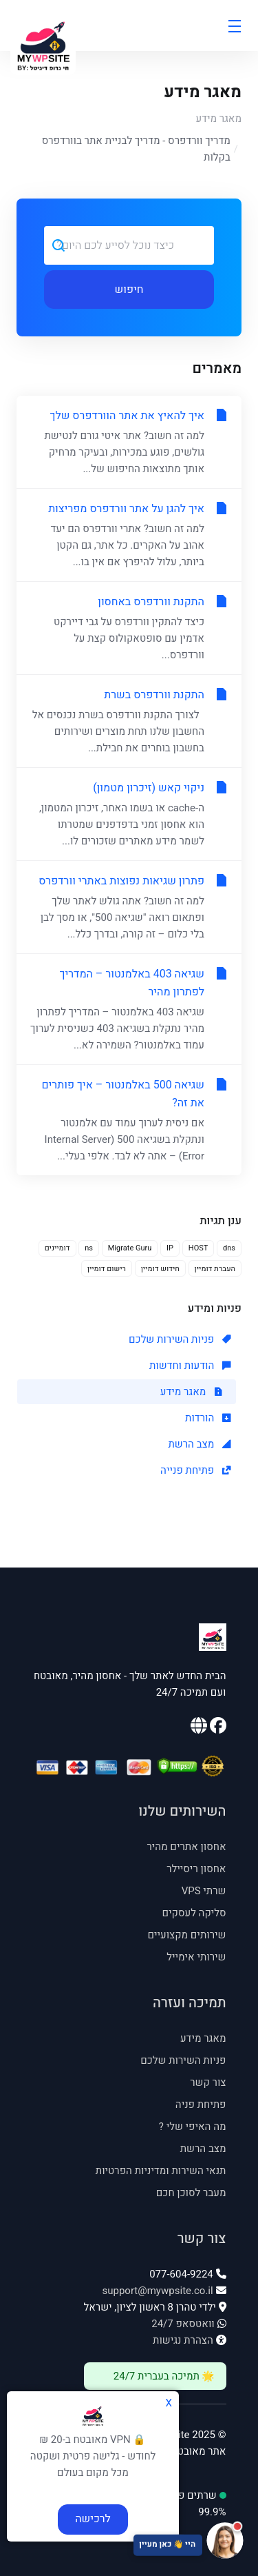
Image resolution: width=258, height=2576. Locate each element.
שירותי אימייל (196, 1957)
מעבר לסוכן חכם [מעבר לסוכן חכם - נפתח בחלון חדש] (191, 2192)
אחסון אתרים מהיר (186, 1846)
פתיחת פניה (200, 2104)
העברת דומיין (215, 1269)
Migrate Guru (130, 1248)
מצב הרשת (199, 1444)
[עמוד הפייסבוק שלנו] (216, 1728)
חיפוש (129, 289)
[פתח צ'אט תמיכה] (128, 2541)
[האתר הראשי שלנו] (199, 1728)
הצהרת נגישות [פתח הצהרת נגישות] (183, 2340)
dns (229, 1248)
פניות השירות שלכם (179, 1339)
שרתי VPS (204, 1890)
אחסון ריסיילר (196, 1868)
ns (89, 1248)
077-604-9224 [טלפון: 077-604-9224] (181, 2274)
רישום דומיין (106, 1269)
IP (169, 1248)
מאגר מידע (218, 118)
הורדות (207, 1418)
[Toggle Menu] (234, 25)
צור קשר (208, 2082)
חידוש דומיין (160, 1269)
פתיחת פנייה (195, 1470)
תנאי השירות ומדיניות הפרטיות (161, 2170)
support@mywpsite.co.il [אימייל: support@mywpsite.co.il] (157, 2290)
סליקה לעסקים (194, 1912)
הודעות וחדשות (189, 1365)
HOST (198, 1248)
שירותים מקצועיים (186, 1935)
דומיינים (57, 1248)
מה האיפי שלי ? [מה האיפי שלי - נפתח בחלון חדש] (192, 2126)
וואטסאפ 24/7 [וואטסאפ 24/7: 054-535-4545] (183, 2323)
